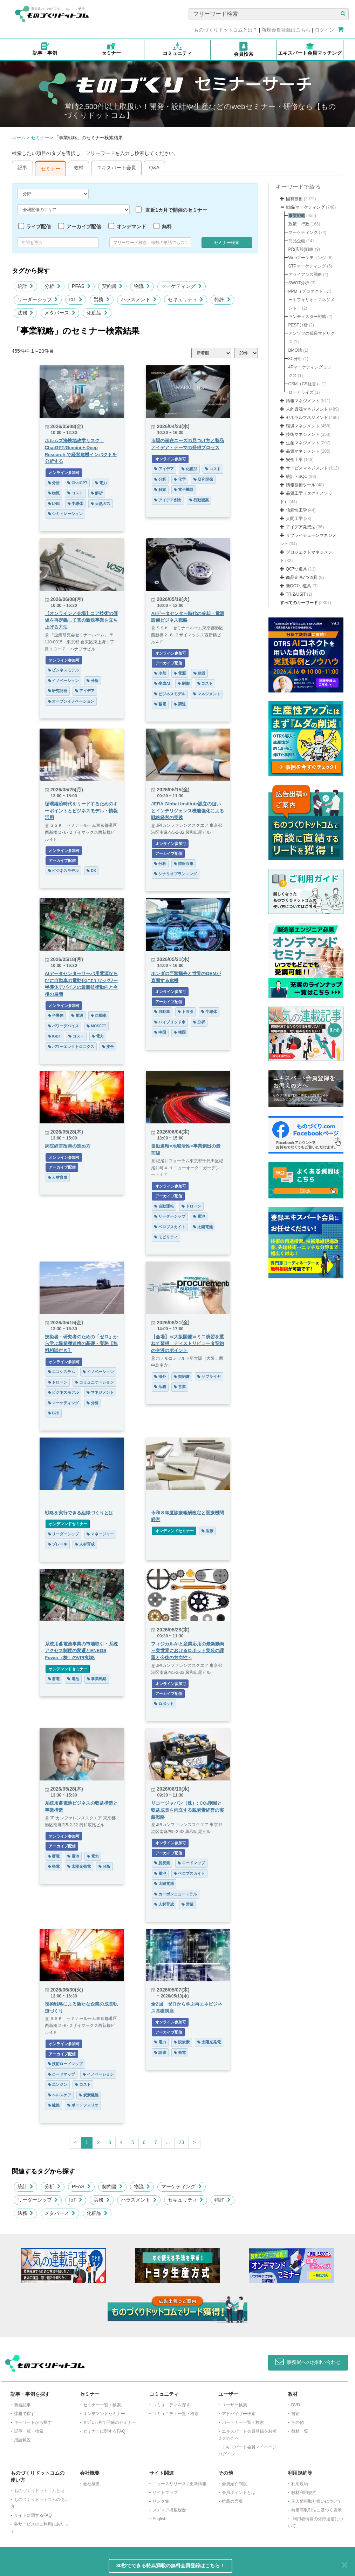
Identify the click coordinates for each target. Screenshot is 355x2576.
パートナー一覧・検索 (243, 2422)
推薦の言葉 (232, 2501)
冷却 (160, 673)
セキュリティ (186, 299)
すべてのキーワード (299, 602)
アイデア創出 (168, 500)
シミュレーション (65, 514)
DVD (295, 2404)
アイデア (164, 469)
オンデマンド (131, 226)
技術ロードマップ (65, 2064)
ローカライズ (301, 392)
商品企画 (296, 240)
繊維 (54, 2105)
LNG (54, 503)
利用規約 (299, 2483)
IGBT (54, 1036)
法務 (26, 313)
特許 (222, 299)
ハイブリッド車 (169, 1022)
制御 (184, 683)
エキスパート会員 (116, 167)
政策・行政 (298, 224)
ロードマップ (191, 1863)
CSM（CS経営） (304, 383)
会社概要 (91, 2483)
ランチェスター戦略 (307, 316)
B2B (54, 1413)
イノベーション (63, 680)
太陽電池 (203, 1227)
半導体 (75, 503)
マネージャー (100, 1534)
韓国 (180, 1032)
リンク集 (160, 2501)
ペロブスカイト (169, 1227)
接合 (108, 1046)
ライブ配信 (38, 226)
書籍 (295, 2413)
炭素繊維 (88, 2095)
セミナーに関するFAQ (104, 2431)
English (159, 2518)
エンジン (58, 2084)
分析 (53, 286)
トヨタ (185, 1011)
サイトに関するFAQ (33, 2515)
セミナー (40, 137)
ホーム (19, 137)
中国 (160, 1032)
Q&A (154, 167)
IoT (75, 299)
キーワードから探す (33, 2422)
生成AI (162, 683)
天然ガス (100, 503)
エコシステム (61, 1372)
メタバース (60, 313)
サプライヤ (209, 1376)
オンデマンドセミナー (68, 1524)
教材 (78, 167)
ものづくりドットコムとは (39, 2490)
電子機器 (183, 489)
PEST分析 (298, 325)
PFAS (81, 286)
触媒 (160, 489)
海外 (160, 1376)
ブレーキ (58, 1544)
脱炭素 (162, 1863)
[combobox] (150, 242)
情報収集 (183, 863)
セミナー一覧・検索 (102, 2404)
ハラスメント (139, 299)
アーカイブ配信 (84, 226)
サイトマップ (165, 2492)
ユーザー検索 (234, 2404)
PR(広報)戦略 (301, 249)
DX (91, 870)
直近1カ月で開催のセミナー (176, 210)
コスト (75, 493)
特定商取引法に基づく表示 (316, 2510)
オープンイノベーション (71, 701)
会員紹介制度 (234, 2483)
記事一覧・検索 (28, 2431)
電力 (101, 483)
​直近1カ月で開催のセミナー (109, 2422)
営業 (180, 1387)
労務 (102, 299)
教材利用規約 (303, 2492)
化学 (180, 479)
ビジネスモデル (63, 670)
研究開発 (203, 479)
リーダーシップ (38, 299)
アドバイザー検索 (238, 2413)
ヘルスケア (59, 2095)
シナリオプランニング (175, 874)
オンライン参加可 (64, 473)
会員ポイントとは (238, 2492)
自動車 (99, 1015)
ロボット (164, 1704)
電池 (199, 1216)
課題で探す (24, 2413)
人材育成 (58, 1177)
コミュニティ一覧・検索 (175, 2413)
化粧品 (97, 313)
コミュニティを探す (171, 2404)
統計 (26, 286)
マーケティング (181, 286)
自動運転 (164, 1206)
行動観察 (199, 500)
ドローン (191, 1206)
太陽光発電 (79, 1866)
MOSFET (96, 1026)
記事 (22, 167)
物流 (142, 286)
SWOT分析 (298, 282)
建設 (199, 673)
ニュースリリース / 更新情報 (179, 2483)
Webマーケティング (307, 257)
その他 (297, 2422)
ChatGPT (77, 483)
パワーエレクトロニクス (71, 1046)
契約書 (112, 286)
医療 (207, 1531)
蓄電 (160, 704)
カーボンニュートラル (175, 1894)
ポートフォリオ (82, 2105)
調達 (180, 704)
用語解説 (22, 2440)
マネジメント (206, 694)
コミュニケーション (94, 1382)
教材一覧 (299, 2431)
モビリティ (166, 1237)
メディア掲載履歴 (169, 2510)
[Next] (194, 2143)
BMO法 (295, 350)
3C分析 (295, 358)
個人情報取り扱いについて (316, 2501)
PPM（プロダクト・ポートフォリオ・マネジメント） (311, 300)
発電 (54, 1866)
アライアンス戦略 (305, 274)
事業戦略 (97, 1679)
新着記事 (22, 2404)
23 (181, 2142)
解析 (97, 493)
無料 (167, 226)
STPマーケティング (307, 266)
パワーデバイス (63, 1026)
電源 (180, 673)
